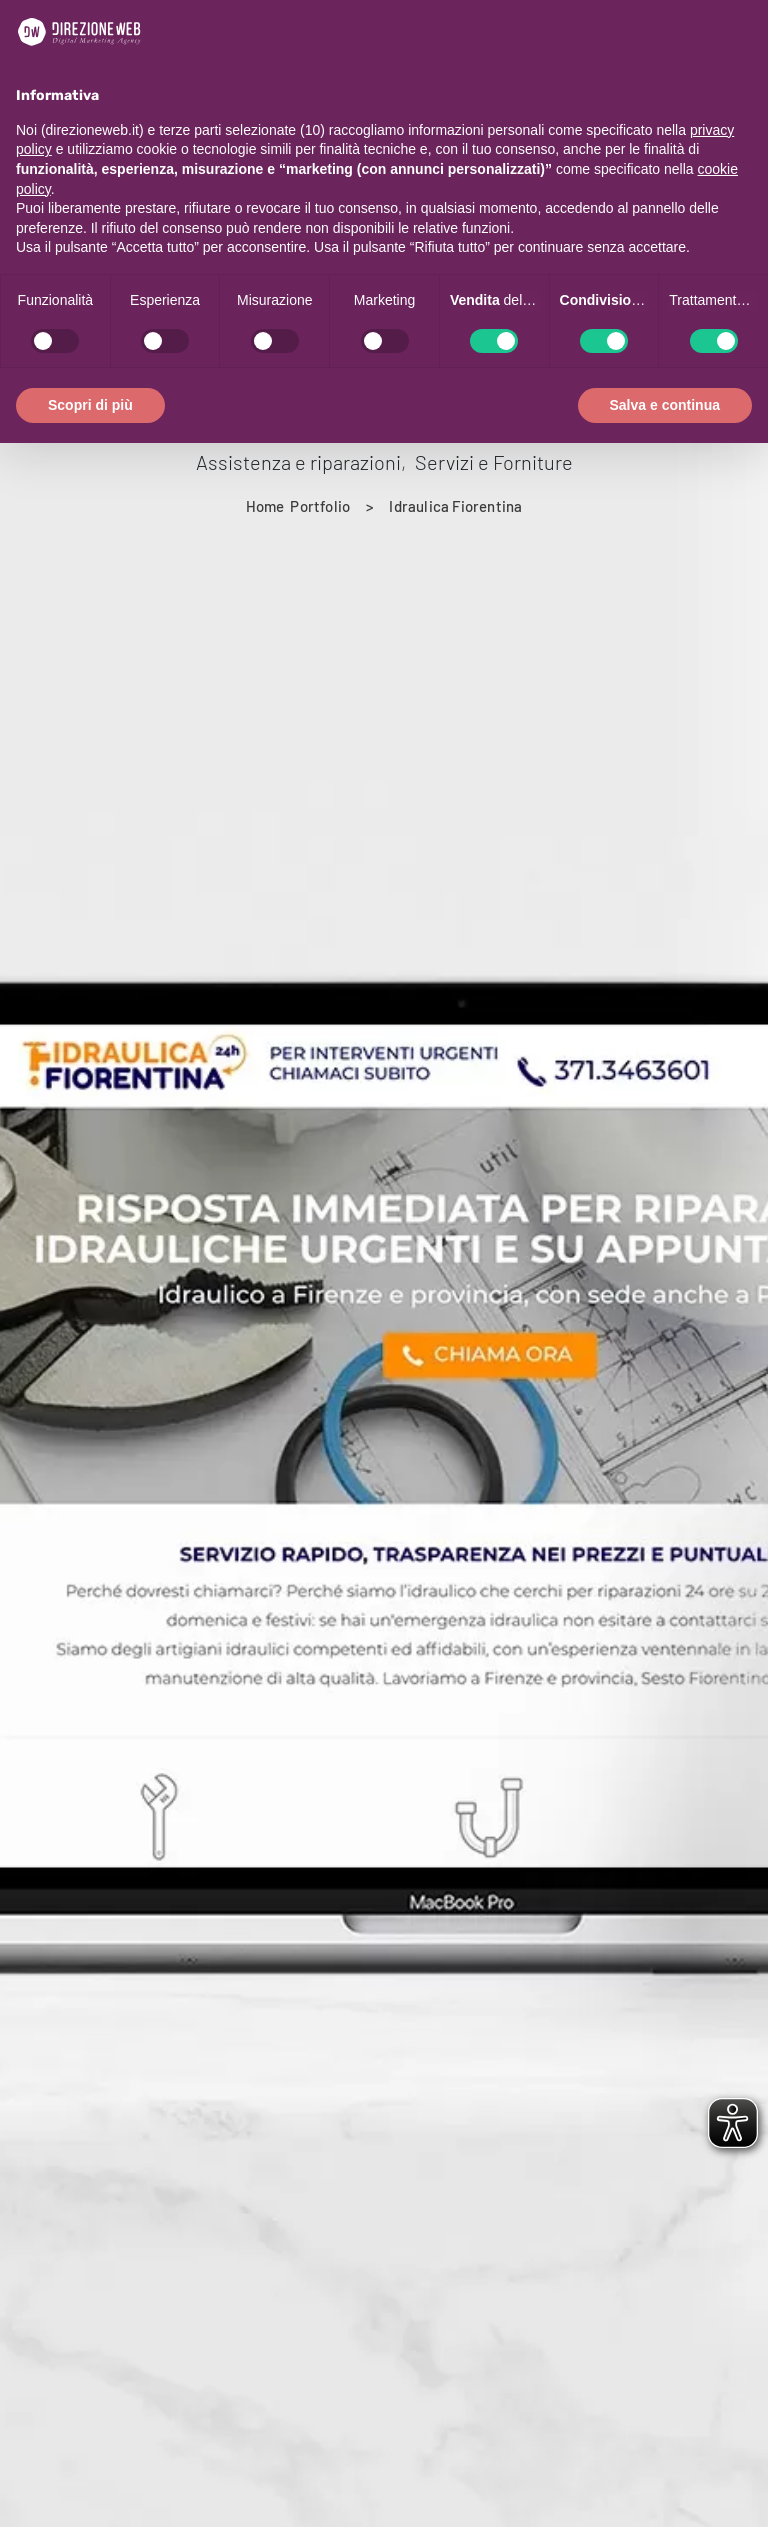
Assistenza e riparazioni (298, 462)
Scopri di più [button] (90, 405)
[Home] (265, 506)
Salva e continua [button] (665, 405)
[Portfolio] (320, 506)
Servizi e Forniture (494, 462)
